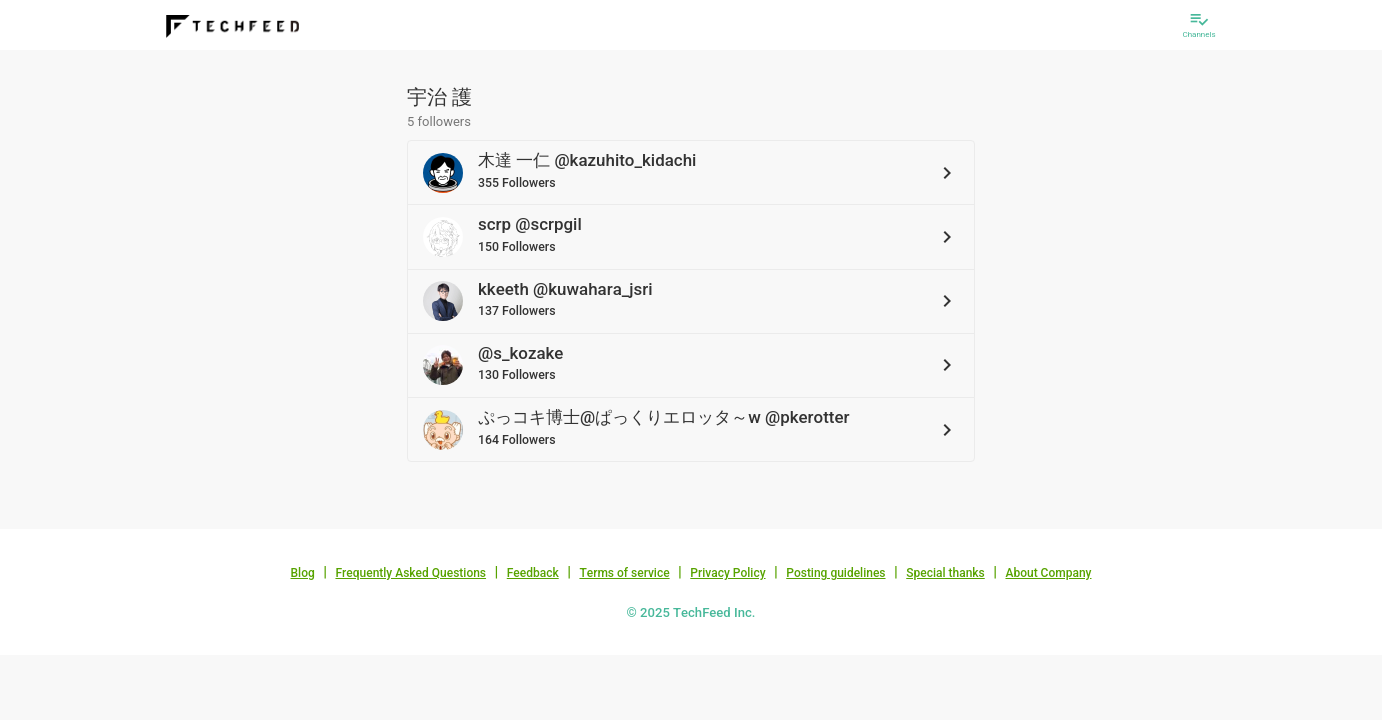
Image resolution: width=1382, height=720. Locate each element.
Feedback (533, 573)
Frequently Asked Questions (410, 573)
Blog (303, 573)
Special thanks (945, 573)
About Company (1048, 573)
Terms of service (624, 573)
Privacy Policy (727, 573)
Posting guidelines (835, 573)
